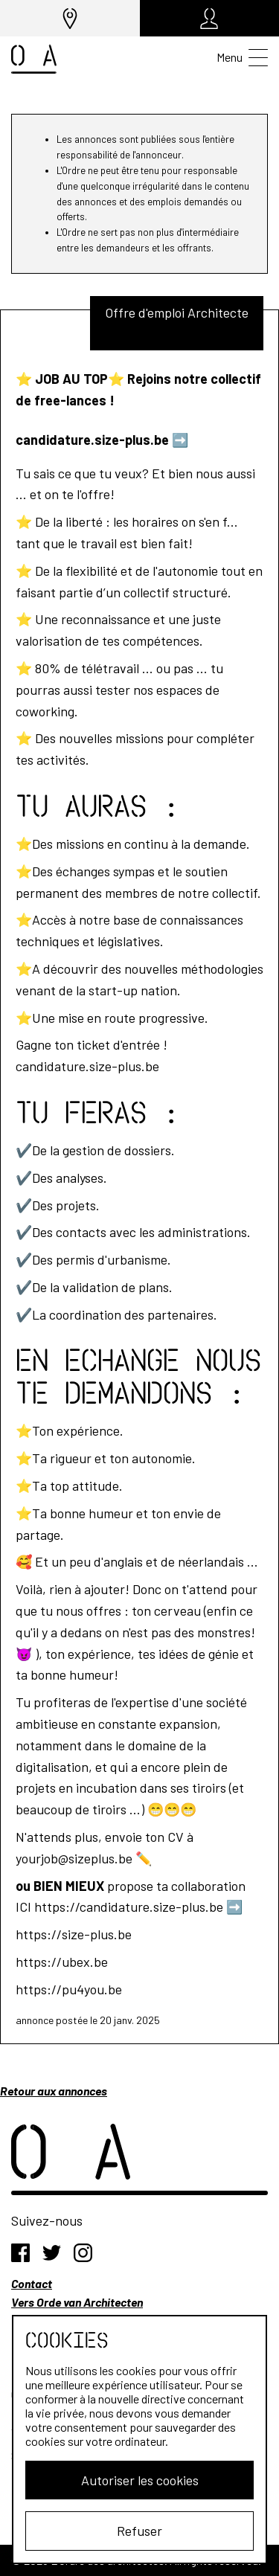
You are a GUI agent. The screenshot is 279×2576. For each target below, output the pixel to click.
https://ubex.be (62, 1961)
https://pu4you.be (69, 1989)
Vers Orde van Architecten (77, 2302)
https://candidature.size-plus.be (128, 1906)
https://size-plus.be (74, 1934)
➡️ (180, 439)
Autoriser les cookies (140, 2480)
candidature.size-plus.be (92, 439)
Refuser (139, 2530)
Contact (31, 2283)
